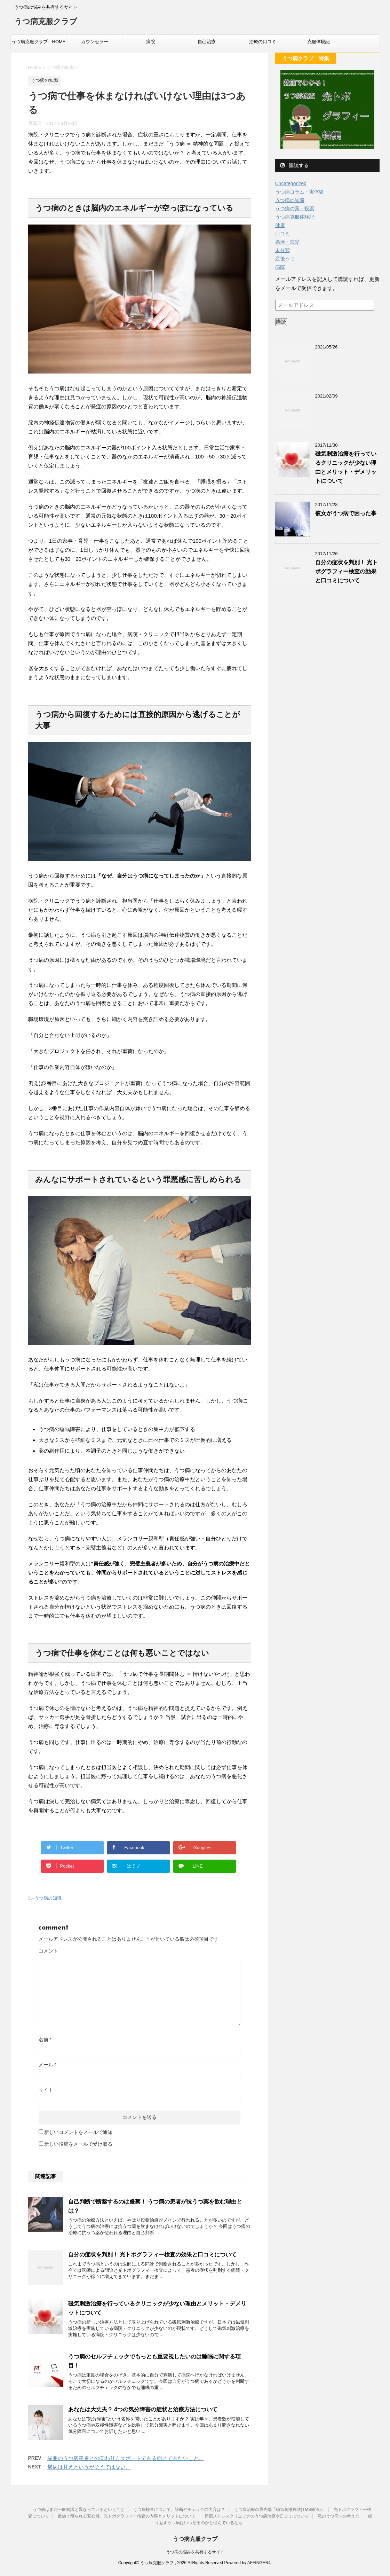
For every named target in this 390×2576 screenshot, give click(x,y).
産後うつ (285, 258)
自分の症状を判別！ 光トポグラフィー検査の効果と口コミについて (152, 2254)
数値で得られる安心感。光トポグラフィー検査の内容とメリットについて (127, 2516)
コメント (48, 1951)
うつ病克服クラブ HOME (38, 41)
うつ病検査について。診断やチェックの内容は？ (179, 2509)
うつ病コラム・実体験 (299, 192)
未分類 (282, 250)
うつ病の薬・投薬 (294, 208)
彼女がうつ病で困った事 (345, 513)
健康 (280, 225)
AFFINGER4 (259, 2562)
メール (47, 2064)
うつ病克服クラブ (45, 22)
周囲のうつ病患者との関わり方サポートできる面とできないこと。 (125, 2458)
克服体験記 (318, 41)
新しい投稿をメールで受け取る (78, 2144)
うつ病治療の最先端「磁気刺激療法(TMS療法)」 (279, 2509)
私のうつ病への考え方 (338, 2516)
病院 (150, 41)
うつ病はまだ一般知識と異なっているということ (79, 2509)
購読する (294, 165)
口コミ (282, 233)
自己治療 (207, 41)
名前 (45, 2039)
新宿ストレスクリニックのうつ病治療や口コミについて (257, 2516)
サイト (46, 2089)
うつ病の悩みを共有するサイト (195, 2552)
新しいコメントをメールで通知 (78, 2132)
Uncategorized (291, 183)
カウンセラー (94, 41)
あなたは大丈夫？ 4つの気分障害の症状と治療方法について (142, 2409)
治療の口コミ (262, 41)
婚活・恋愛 (287, 242)
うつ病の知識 (48, 1898)
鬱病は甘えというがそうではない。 (89, 2467)
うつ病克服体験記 (294, 217)
